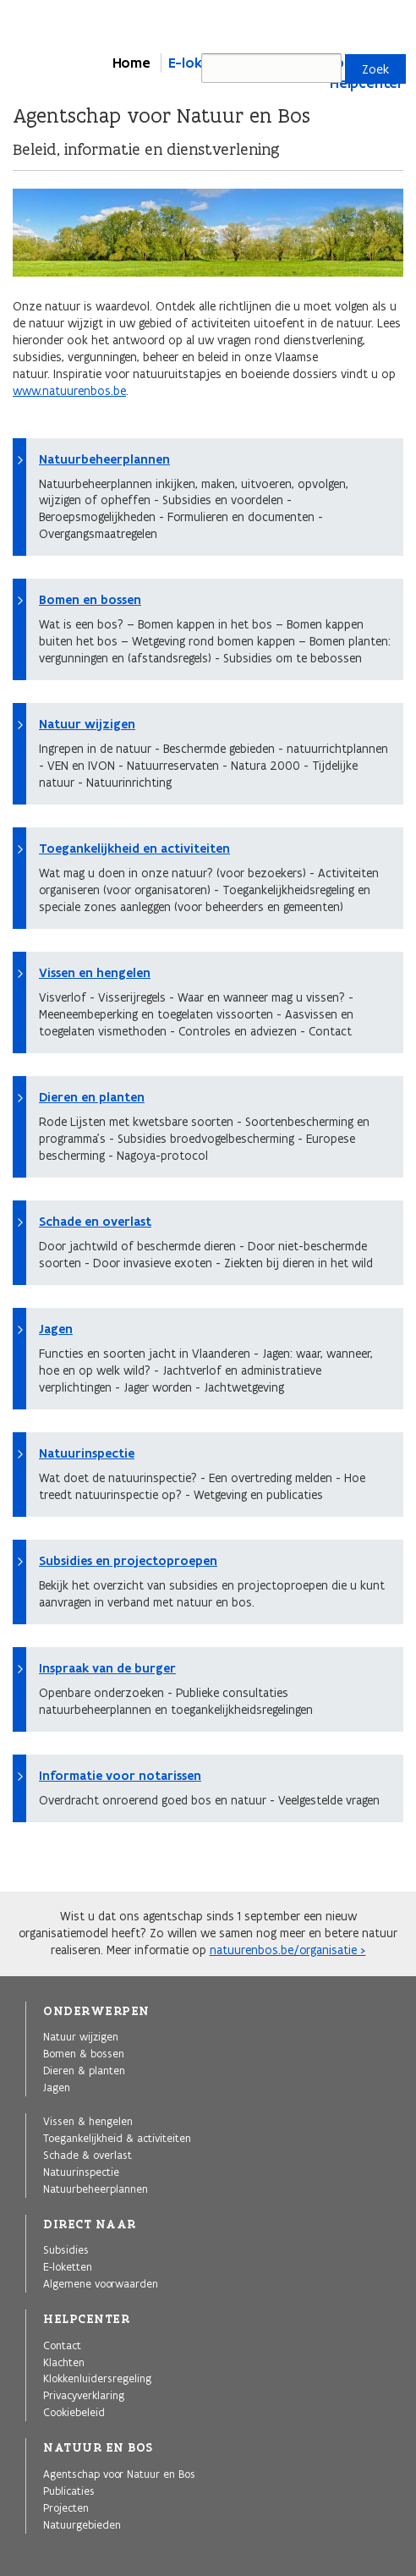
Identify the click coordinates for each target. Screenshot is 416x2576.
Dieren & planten (84, 2070)
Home (131, 62)
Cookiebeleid (74, 2412)
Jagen (56, 1329)
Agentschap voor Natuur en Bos (119, 2473)
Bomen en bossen (90, 599)
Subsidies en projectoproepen (128, 1560)
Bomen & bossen (83, 2053)
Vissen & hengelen (88, 2121)
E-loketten (67, 2266)
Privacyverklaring (83, 2395)
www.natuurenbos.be (69, 390)
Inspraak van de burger (107, 1668)
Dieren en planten (92, 1097)
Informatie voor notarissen (120, 1775)
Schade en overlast (95, 1221)
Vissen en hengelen (95, 972)
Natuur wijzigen (87, 724)
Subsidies (66, 2249)
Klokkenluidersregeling (97, 2378)
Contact (62, 2345)
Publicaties (69, 2490)
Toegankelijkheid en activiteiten (134, 848)
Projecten (66, 2507)
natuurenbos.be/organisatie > (288, 1950)
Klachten (64, 2362)
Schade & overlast (87, 2154)
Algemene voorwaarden (100, 2283)
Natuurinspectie (86, 1453)
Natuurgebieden (82, 2524)
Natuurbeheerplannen (104, 459)
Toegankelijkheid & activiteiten (117, 2138)
